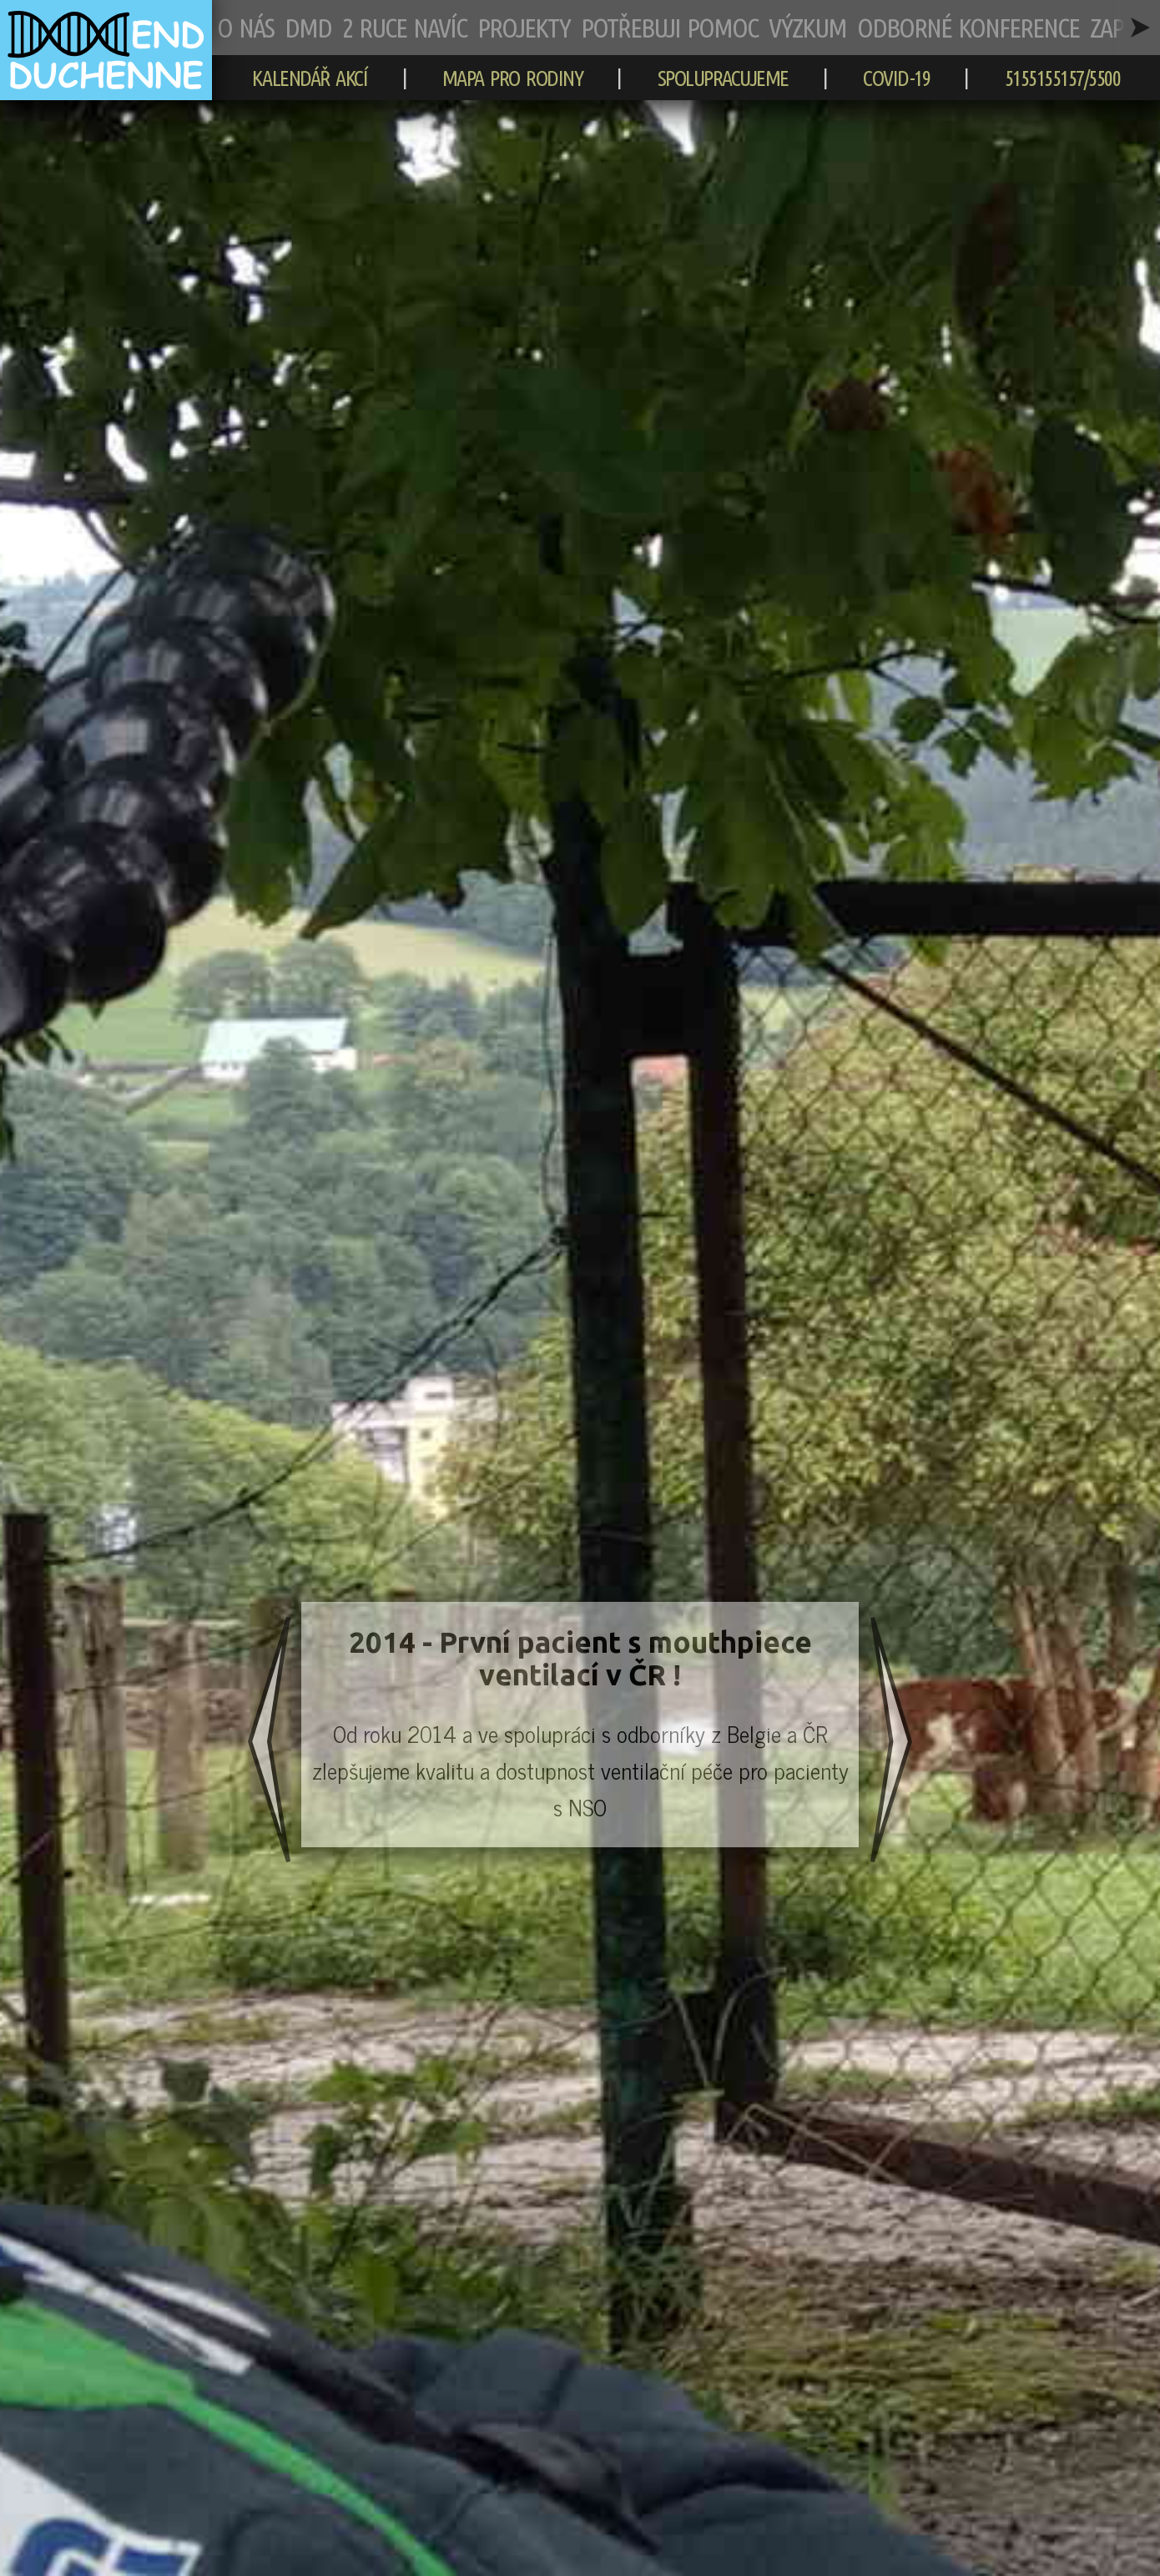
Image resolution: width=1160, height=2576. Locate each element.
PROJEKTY (523, 28)
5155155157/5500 (1063, 78)
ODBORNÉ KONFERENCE (968, 28)
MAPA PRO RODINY (512, 78)
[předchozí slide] (269, 1743)
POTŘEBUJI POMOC (669, 28)
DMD (308, 28)
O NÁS (245, 28)
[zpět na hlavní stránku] (106, 92)
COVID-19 (896, 78)
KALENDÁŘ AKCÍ (310, 78)
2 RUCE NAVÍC (404, 28)
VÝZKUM (807, 28)
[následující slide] (891, 1743)
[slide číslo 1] (579, 1724)
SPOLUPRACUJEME (723, 78)
